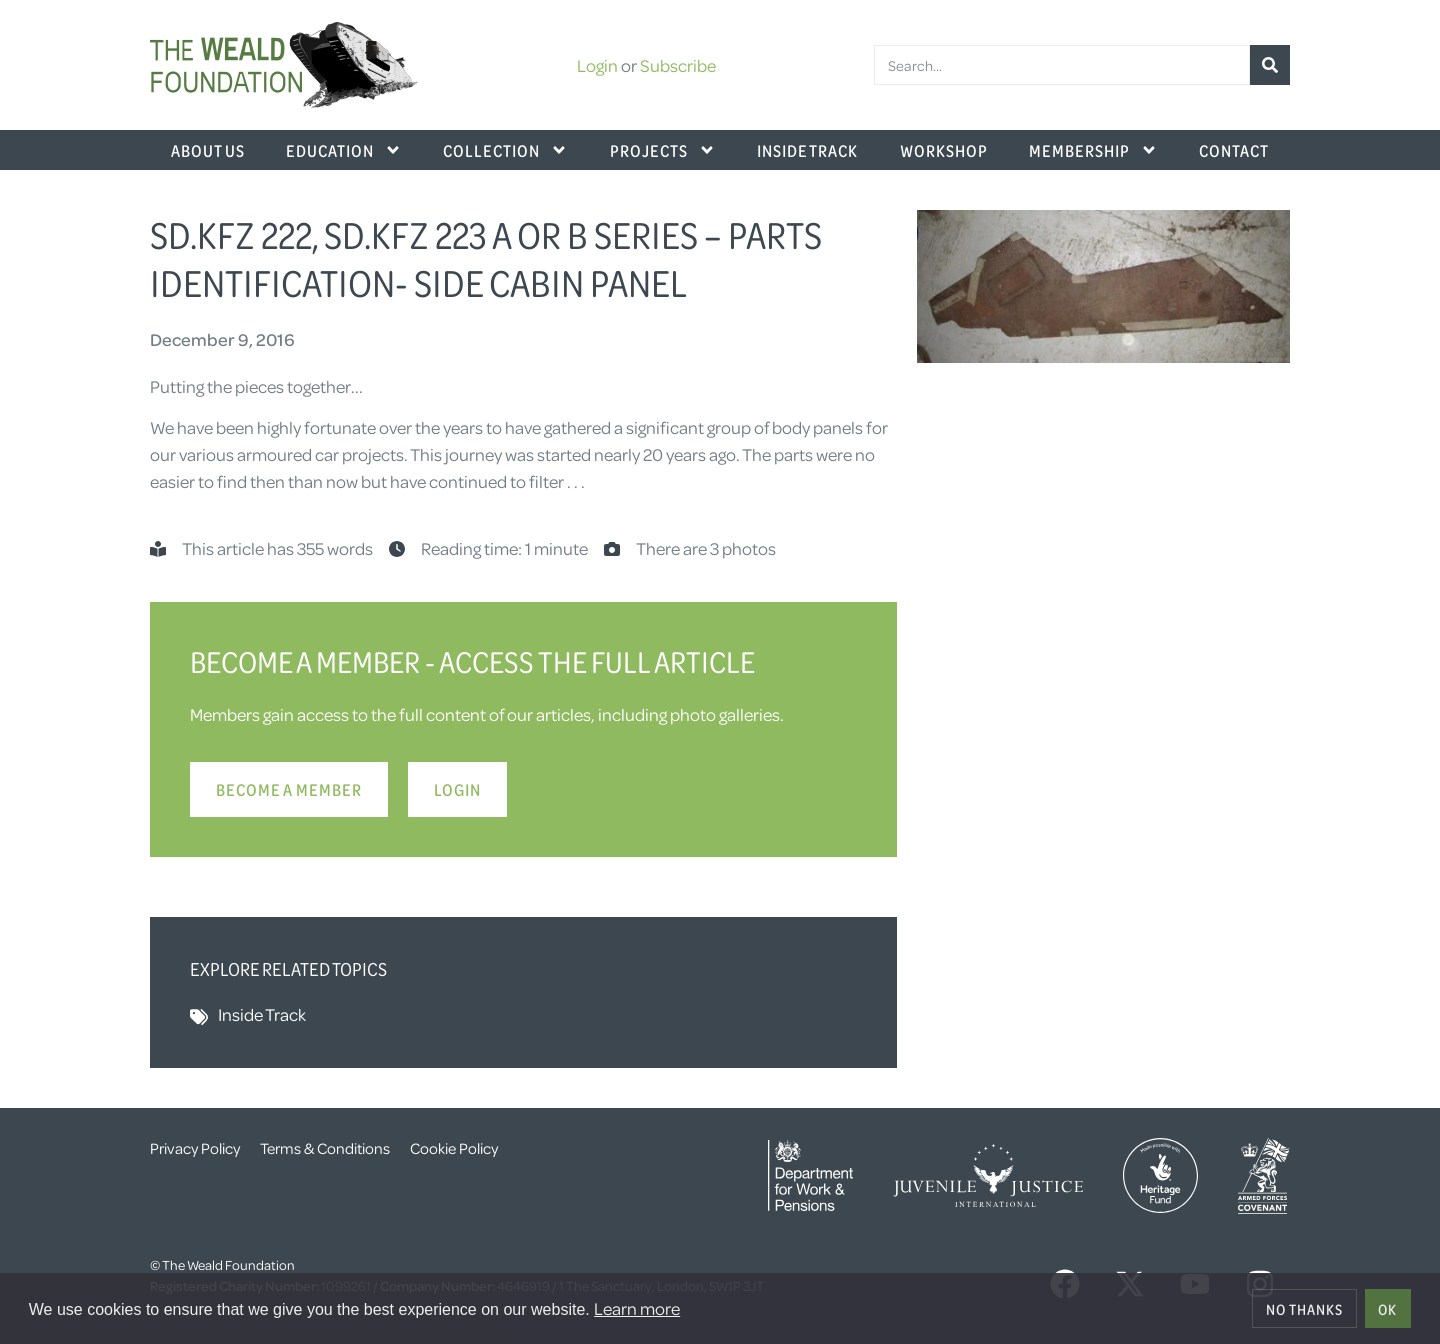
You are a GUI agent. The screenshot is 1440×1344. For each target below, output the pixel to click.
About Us (208, 150)
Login (597, 65)
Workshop (944, 150)
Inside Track (807, 150)
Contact (1234, 150)
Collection (505, 150)
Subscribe (678, 65)
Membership (1093, 150)
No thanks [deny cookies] (1304, 1309)
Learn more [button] (637, 1308)
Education (344, 150)
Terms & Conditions (325, 1148)
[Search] (1270, 65)
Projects (663, 150)
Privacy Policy (195, 1148)
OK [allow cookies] (1387, 1309)
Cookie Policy (454, 1148)
